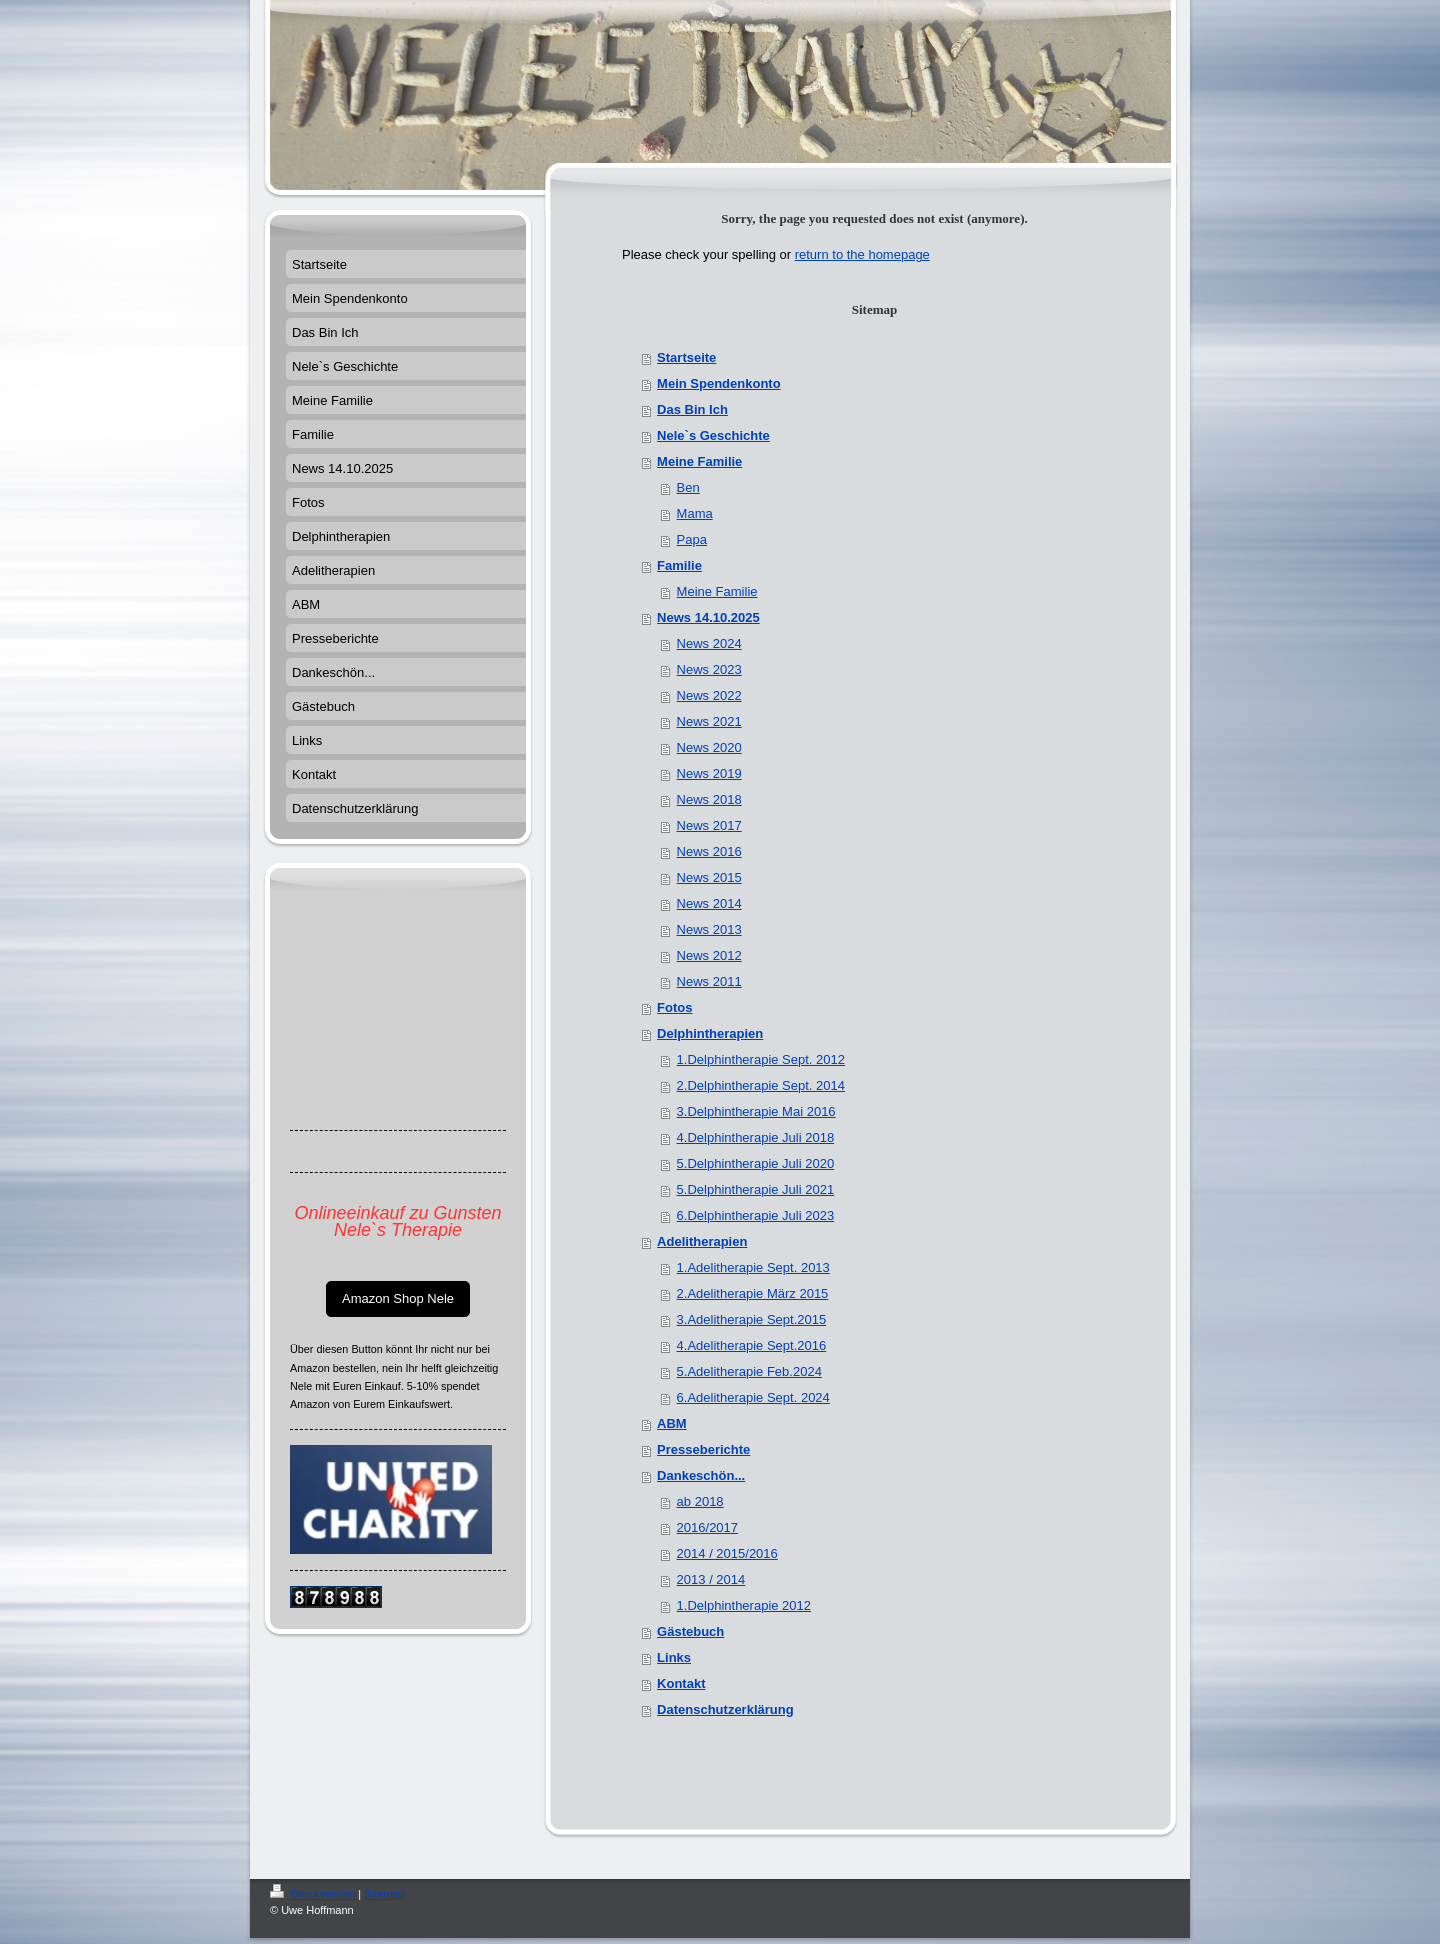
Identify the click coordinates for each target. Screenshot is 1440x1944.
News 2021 (709, 721)
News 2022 (709, 695)
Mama (695, 513)
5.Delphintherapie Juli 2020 (756, 1163)
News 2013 (709, 929)
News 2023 (709, 669)
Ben (688, 487)
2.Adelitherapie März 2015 (753, 1293)
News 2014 (709, 903)
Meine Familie (699, 461)
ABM (672, 1423)
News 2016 (709, 851)
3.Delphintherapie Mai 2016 (756, 1111)
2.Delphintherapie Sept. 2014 (761, 1085)
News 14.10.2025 (708, 617)
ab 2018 (700, 1501)
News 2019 (709, 773)
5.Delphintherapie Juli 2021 (756, 1189)
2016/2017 (707, 1527)
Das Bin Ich (692, 409)
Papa (692, 539)
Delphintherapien (710, 1033)
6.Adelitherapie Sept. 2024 (753, 1397)
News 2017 (709, 825)
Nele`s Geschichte (713, 435)
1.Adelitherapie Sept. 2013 (753, 1267)
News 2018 (709, 799)
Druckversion (314, 1894)
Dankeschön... (701, 1475)
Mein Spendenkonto (719, 383)
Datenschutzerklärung (725, 1709)
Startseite (686, 357)
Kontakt (681, 1683)
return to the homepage (862, 254)
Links (674, 1657)
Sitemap (384, 1894)
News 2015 (709, 877)
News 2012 (709, 955)
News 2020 (709, 747)
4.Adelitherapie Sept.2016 (752, 1345)
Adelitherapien (702, 1241)
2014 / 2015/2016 (727, 1553)
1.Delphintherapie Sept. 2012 (761, 1059)
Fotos (674, 1007)
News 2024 (709, 643)
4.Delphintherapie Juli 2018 (756, 1137)
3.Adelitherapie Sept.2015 (752, 1319)
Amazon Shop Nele (398, 1298)
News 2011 (709, 981)
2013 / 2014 (711, 1579)
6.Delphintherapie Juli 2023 (756, 1215)
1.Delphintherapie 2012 (744, 1605)
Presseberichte (703, 1449)
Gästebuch (690, 1631)
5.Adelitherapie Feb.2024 (749, 1371)
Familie (679, 565)
